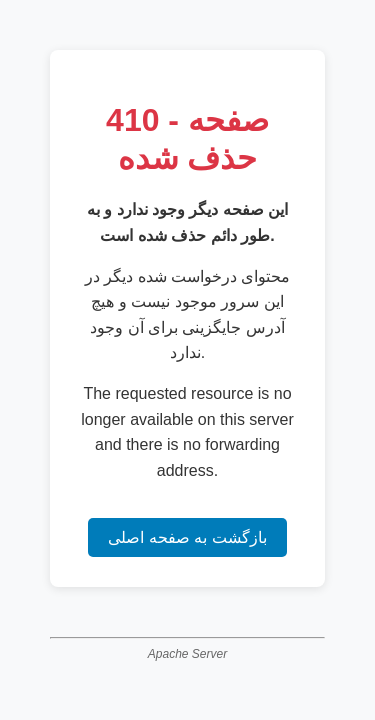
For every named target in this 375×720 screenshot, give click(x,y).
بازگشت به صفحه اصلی (187, 537)
